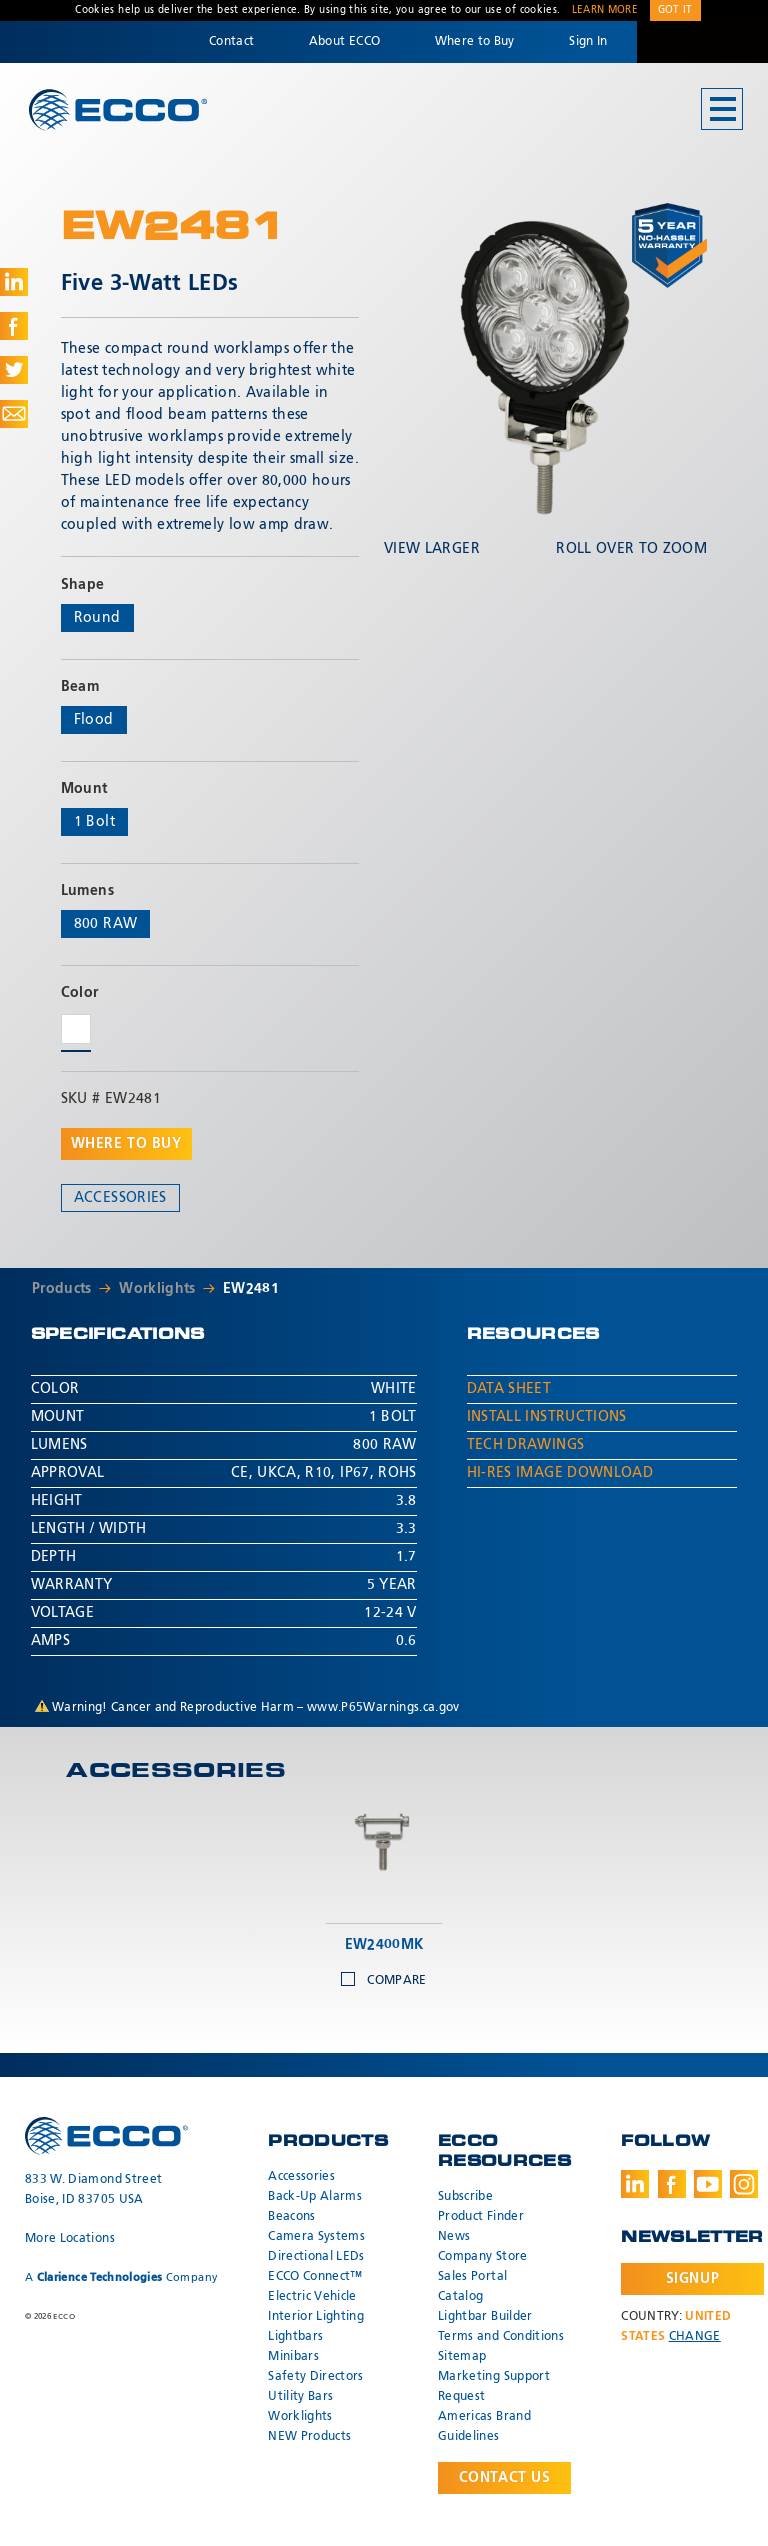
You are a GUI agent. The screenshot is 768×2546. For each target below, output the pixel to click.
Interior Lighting (316, 2317)
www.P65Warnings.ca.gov (383, 1708)
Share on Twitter (14, 370)
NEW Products (309, 2437)
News (454, 2237)
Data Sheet (509, 1389)
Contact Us (505, 2478)
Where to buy (126, 1144)
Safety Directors (316, 2377)
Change (695, 2337)
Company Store (483, 2257)
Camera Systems (316, 2237)
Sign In (588, 42)
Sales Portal (472, 2277)
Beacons (291, 2217)
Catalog (460, 2297)
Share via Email (14, 414)
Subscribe (465, 2197)
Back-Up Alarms (315, 2197)
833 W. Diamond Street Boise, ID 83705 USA (93, 2190)
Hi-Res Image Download (560, 1473)
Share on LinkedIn (14, 282)
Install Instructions (547, 1417)
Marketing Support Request (494, 2387)
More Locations (70, 2239)
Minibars (293, 2357)
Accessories (120, 1198)
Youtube (708, 2184)
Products (62, 1289)
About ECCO (345, 42)
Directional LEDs (316, 2257)
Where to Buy (475, 42)
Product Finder (481, 2217)
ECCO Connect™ (315, 2277)
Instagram (744, 2184)
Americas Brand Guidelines (484, 2427)
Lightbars (295, 2337)
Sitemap (462, 2357)
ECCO (118, 110)
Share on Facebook (14, 326)
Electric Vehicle (312, 2297)
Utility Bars (300, 2397)
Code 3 (702, 42)
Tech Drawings (526, 1445)
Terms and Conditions (501, 2337)
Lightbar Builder (485, 2317)
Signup (692, 2279)
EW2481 (251, 1289)
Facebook (672, 2184)
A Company (121, 2277)
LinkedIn (635, 2184)
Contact (231, 42)
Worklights (157, 1289)
